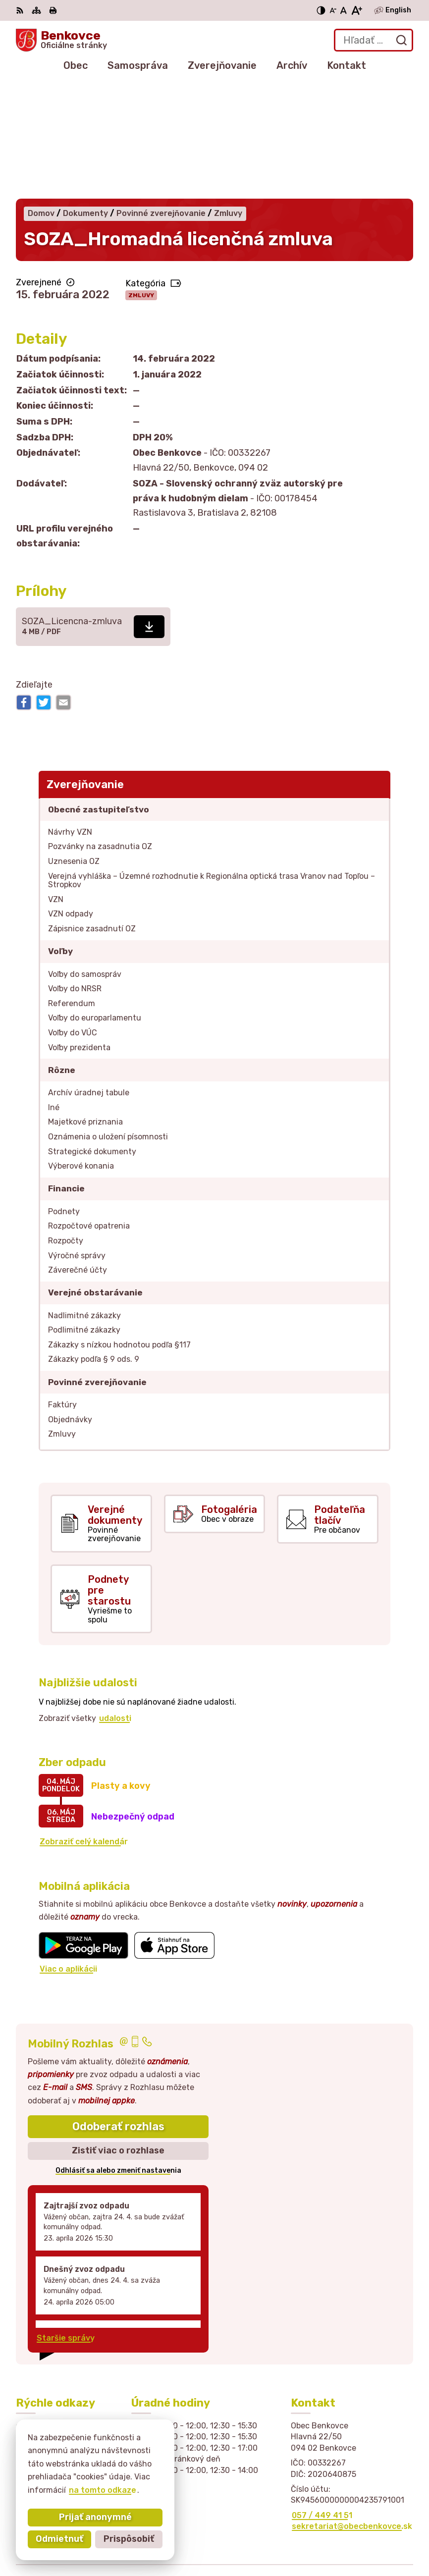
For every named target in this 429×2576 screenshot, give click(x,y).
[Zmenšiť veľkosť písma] (332, 10)
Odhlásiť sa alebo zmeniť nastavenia (118, 2055)
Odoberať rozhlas (118, 2011)
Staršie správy (66, 2222)
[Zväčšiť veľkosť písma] (356, 10)
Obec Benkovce (382, 2536)
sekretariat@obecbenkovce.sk (352, 2410)
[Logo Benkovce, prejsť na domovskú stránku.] (61, 40)
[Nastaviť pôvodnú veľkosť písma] (343, 10)
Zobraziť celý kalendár (84, 1726)
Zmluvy (141, 179)
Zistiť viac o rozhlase (118, 2035)
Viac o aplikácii (68, 1853)
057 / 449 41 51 (322, 2400)
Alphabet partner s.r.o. (367, 2523)
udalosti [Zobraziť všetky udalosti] (115, 1603)
